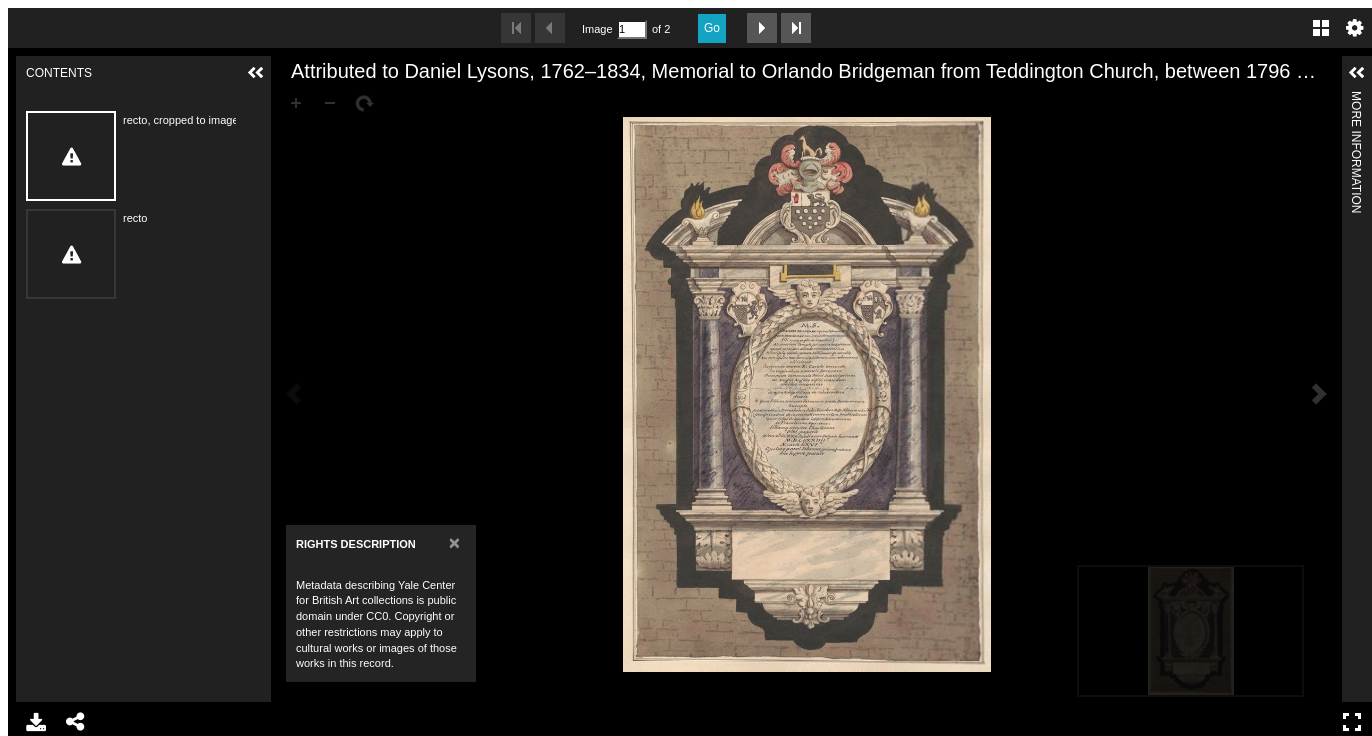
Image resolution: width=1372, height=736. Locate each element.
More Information (1356, 99)
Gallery (1321, 28)
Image (597, 29)
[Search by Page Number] (632, 29)
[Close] (454, 542)
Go (712, 28)
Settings (1355, 28)
